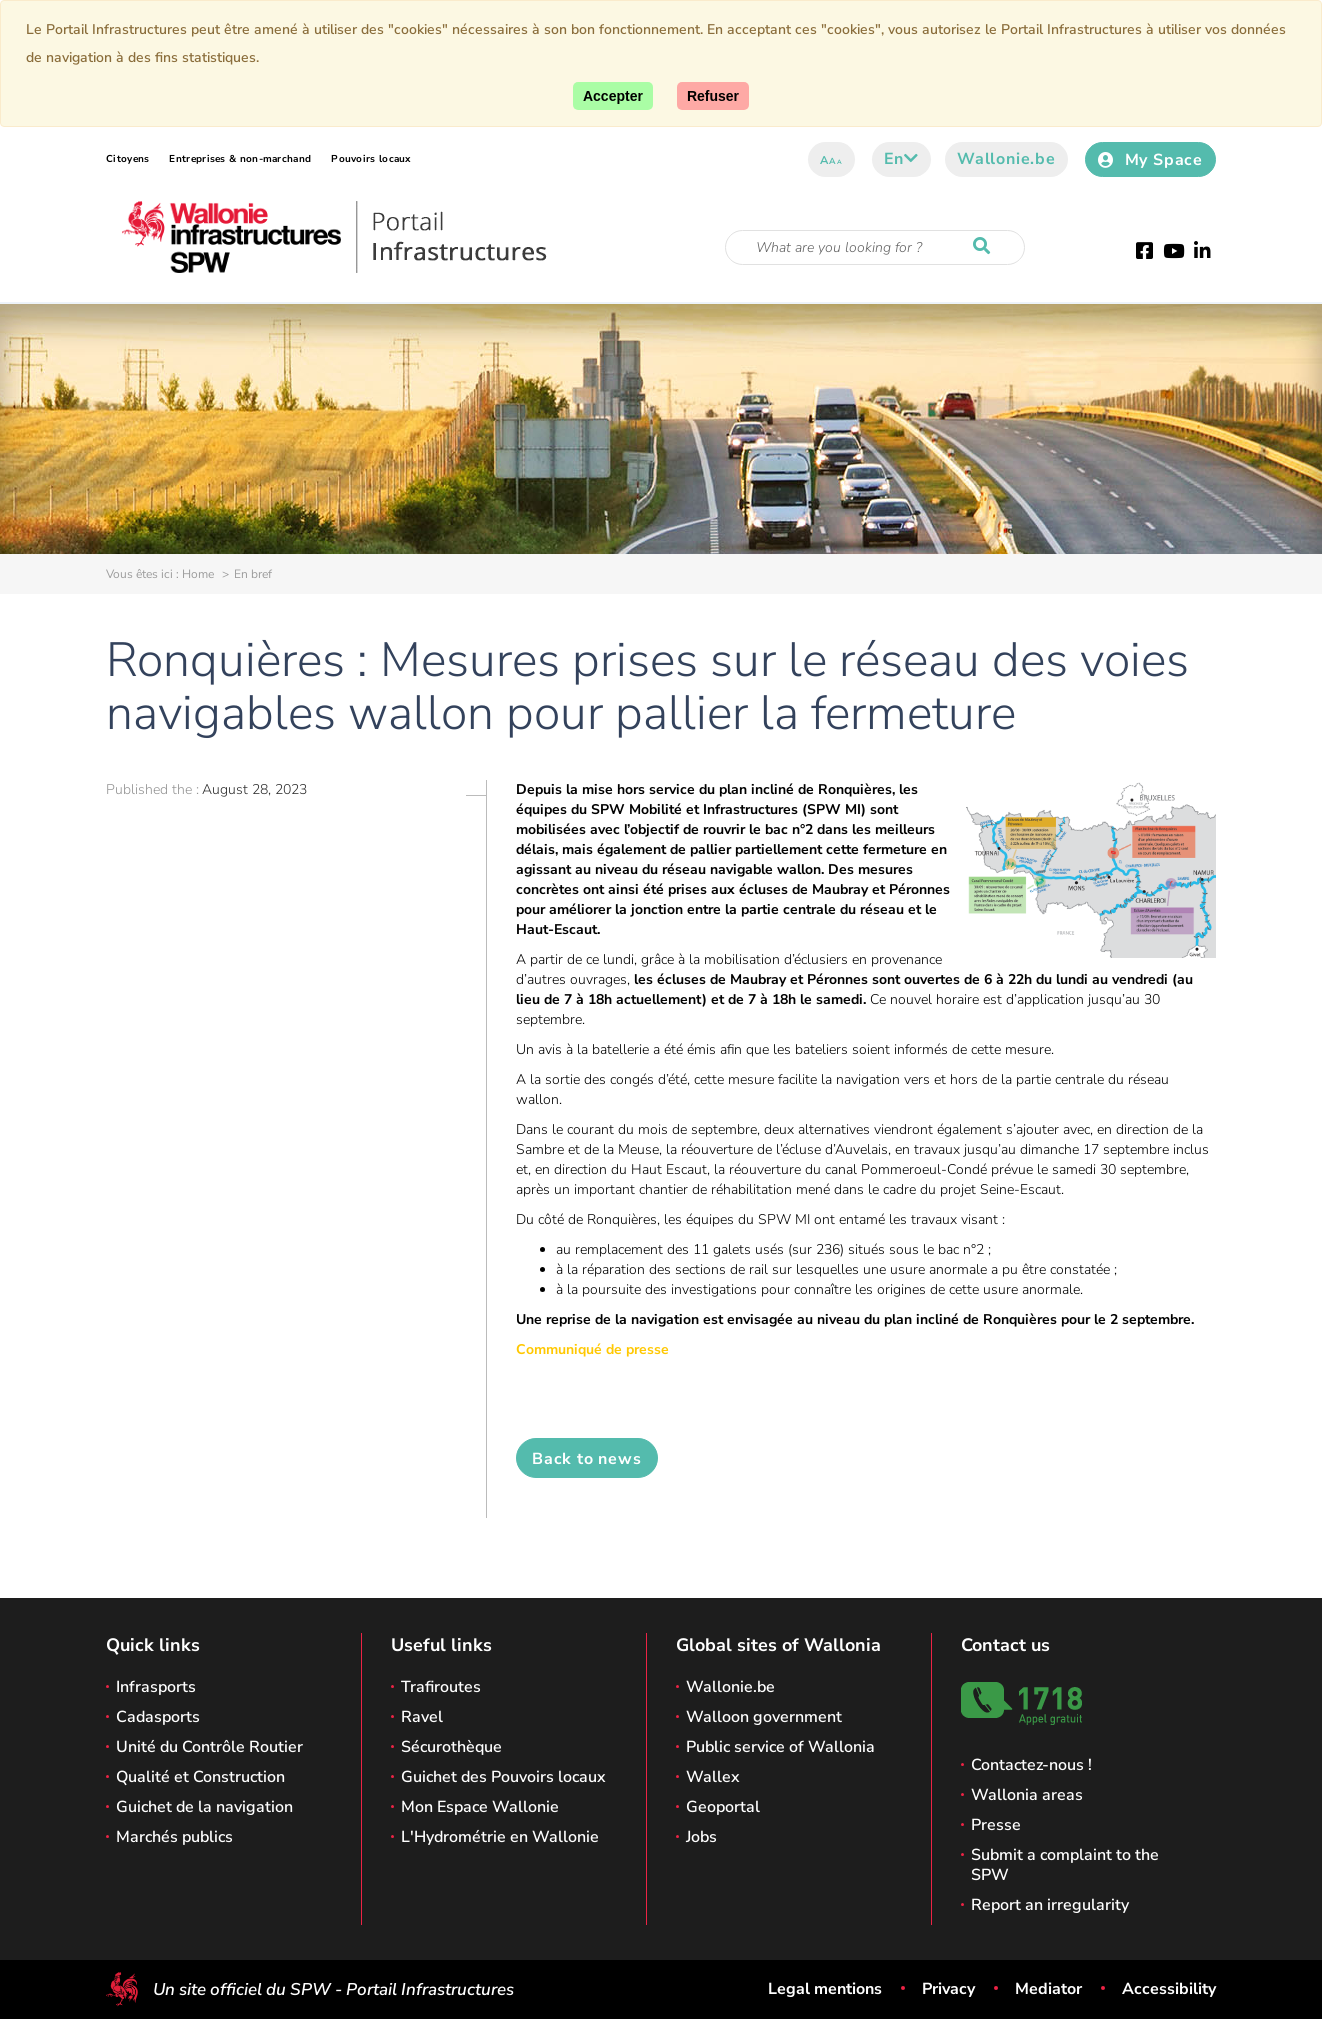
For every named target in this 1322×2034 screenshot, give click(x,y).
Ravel (422, 1717)
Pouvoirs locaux (371, 159)
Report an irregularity (1050, 1905)
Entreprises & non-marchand (240, 159)
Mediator (1048, 1989)
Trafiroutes (441, 1687)
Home (198, 574)
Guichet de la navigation (204, 1807)
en (901, 159)
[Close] (713, 96)
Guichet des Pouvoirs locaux (503, 1777)
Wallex (713, 1777)
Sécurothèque (451, 1747)
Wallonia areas (1027, 1795)
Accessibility (1169, 1989)
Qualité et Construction (200, 1777)
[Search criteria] (875, 247)
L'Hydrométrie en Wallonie (500, 1837)
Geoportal (723, 1807)
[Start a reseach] (986, 247)
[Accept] (613, 96)
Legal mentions (825, 1989)
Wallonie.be (1006, 159)
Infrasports (156, 1687)
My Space (1150, 160)
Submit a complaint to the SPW (1065, 1865)
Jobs (701, 1837)
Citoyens (127, 159)
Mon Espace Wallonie (480, 1807)
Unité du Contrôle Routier (209, 1747)
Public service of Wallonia (780, 1747)
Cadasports (158, 1717)
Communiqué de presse (592, 1349)
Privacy (948, 1989)
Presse (996, 1825)
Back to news (587, 1459)
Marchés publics (174, 1837)
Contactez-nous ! (1031, 1765)
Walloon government (764, 1717)
